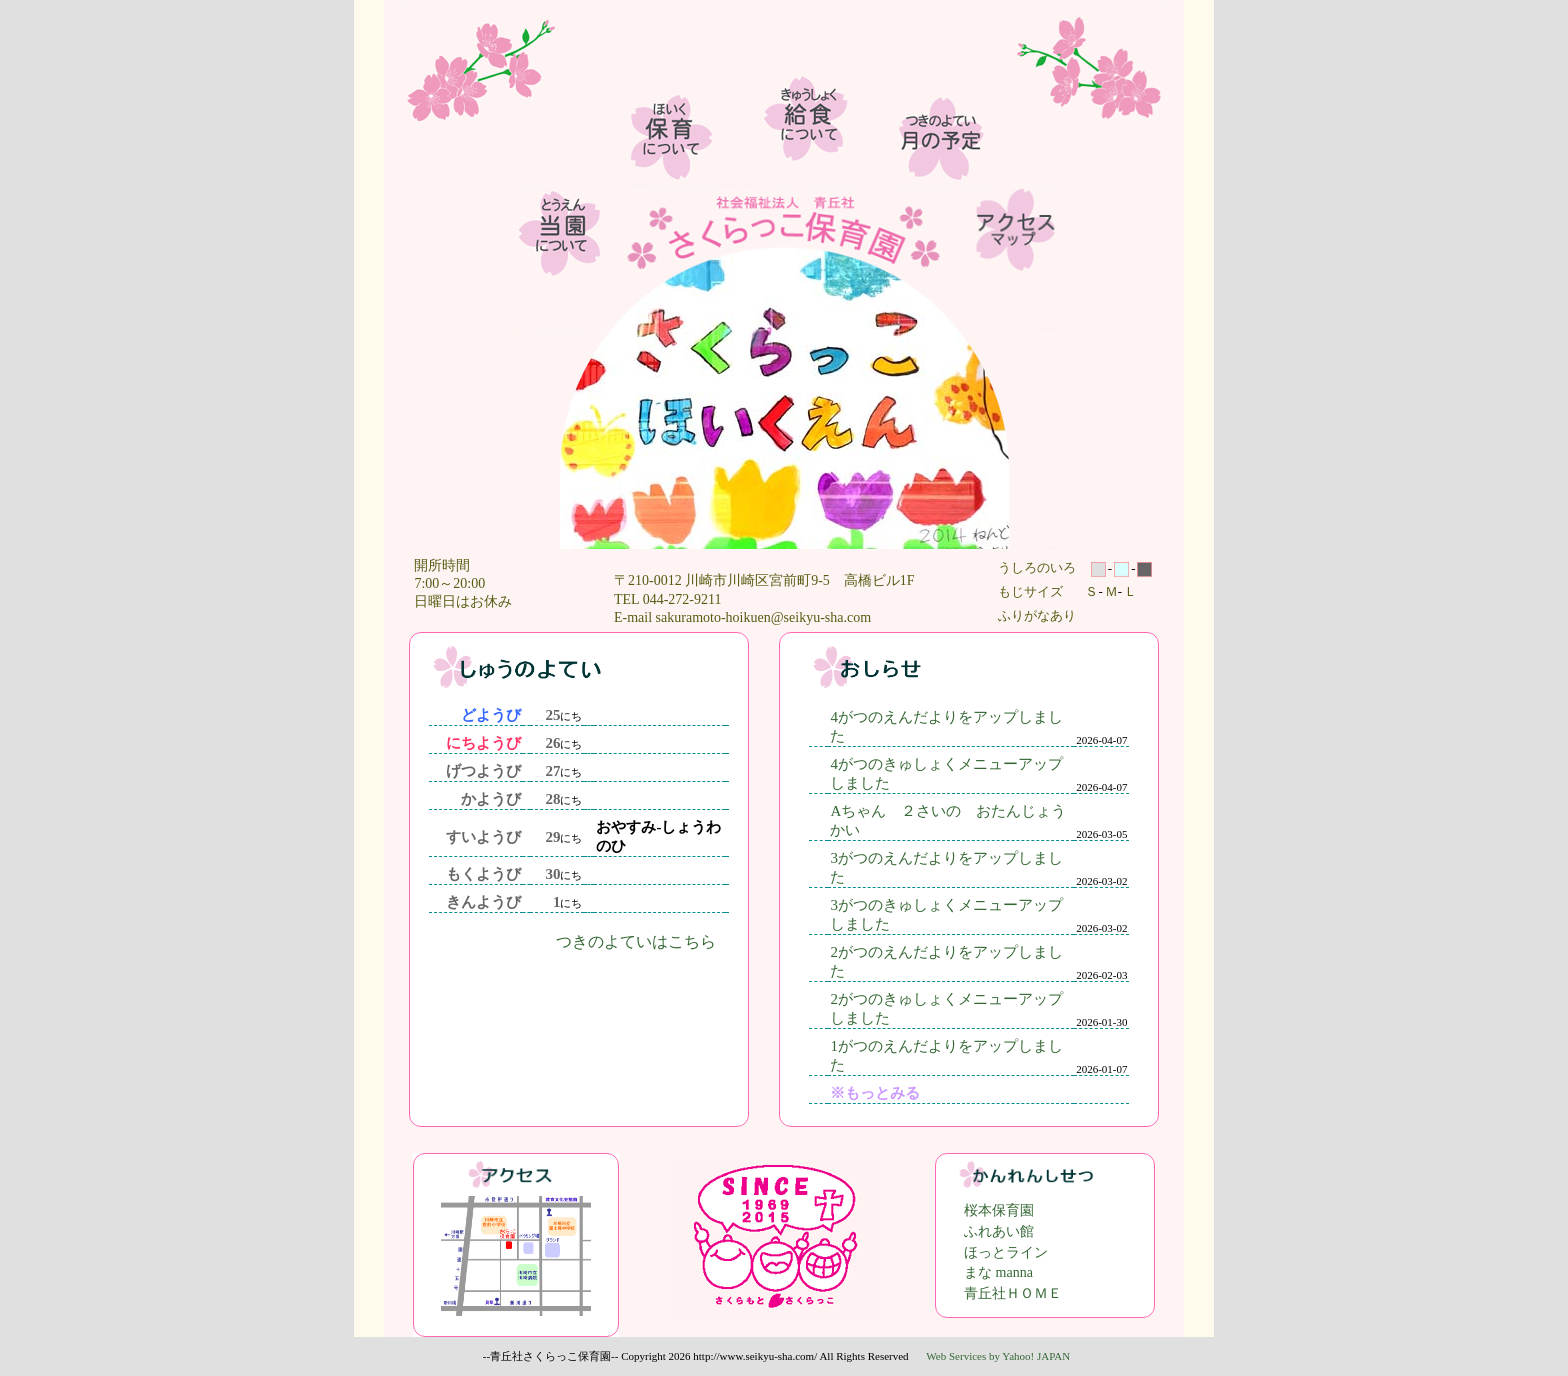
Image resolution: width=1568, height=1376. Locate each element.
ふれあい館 (999, 1231)
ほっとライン (1006, 1252)
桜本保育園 (999, 1210)
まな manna (998, 1272)
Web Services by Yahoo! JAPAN (998, 1356)
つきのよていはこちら (636, 941)
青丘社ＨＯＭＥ (1013, 1293)
